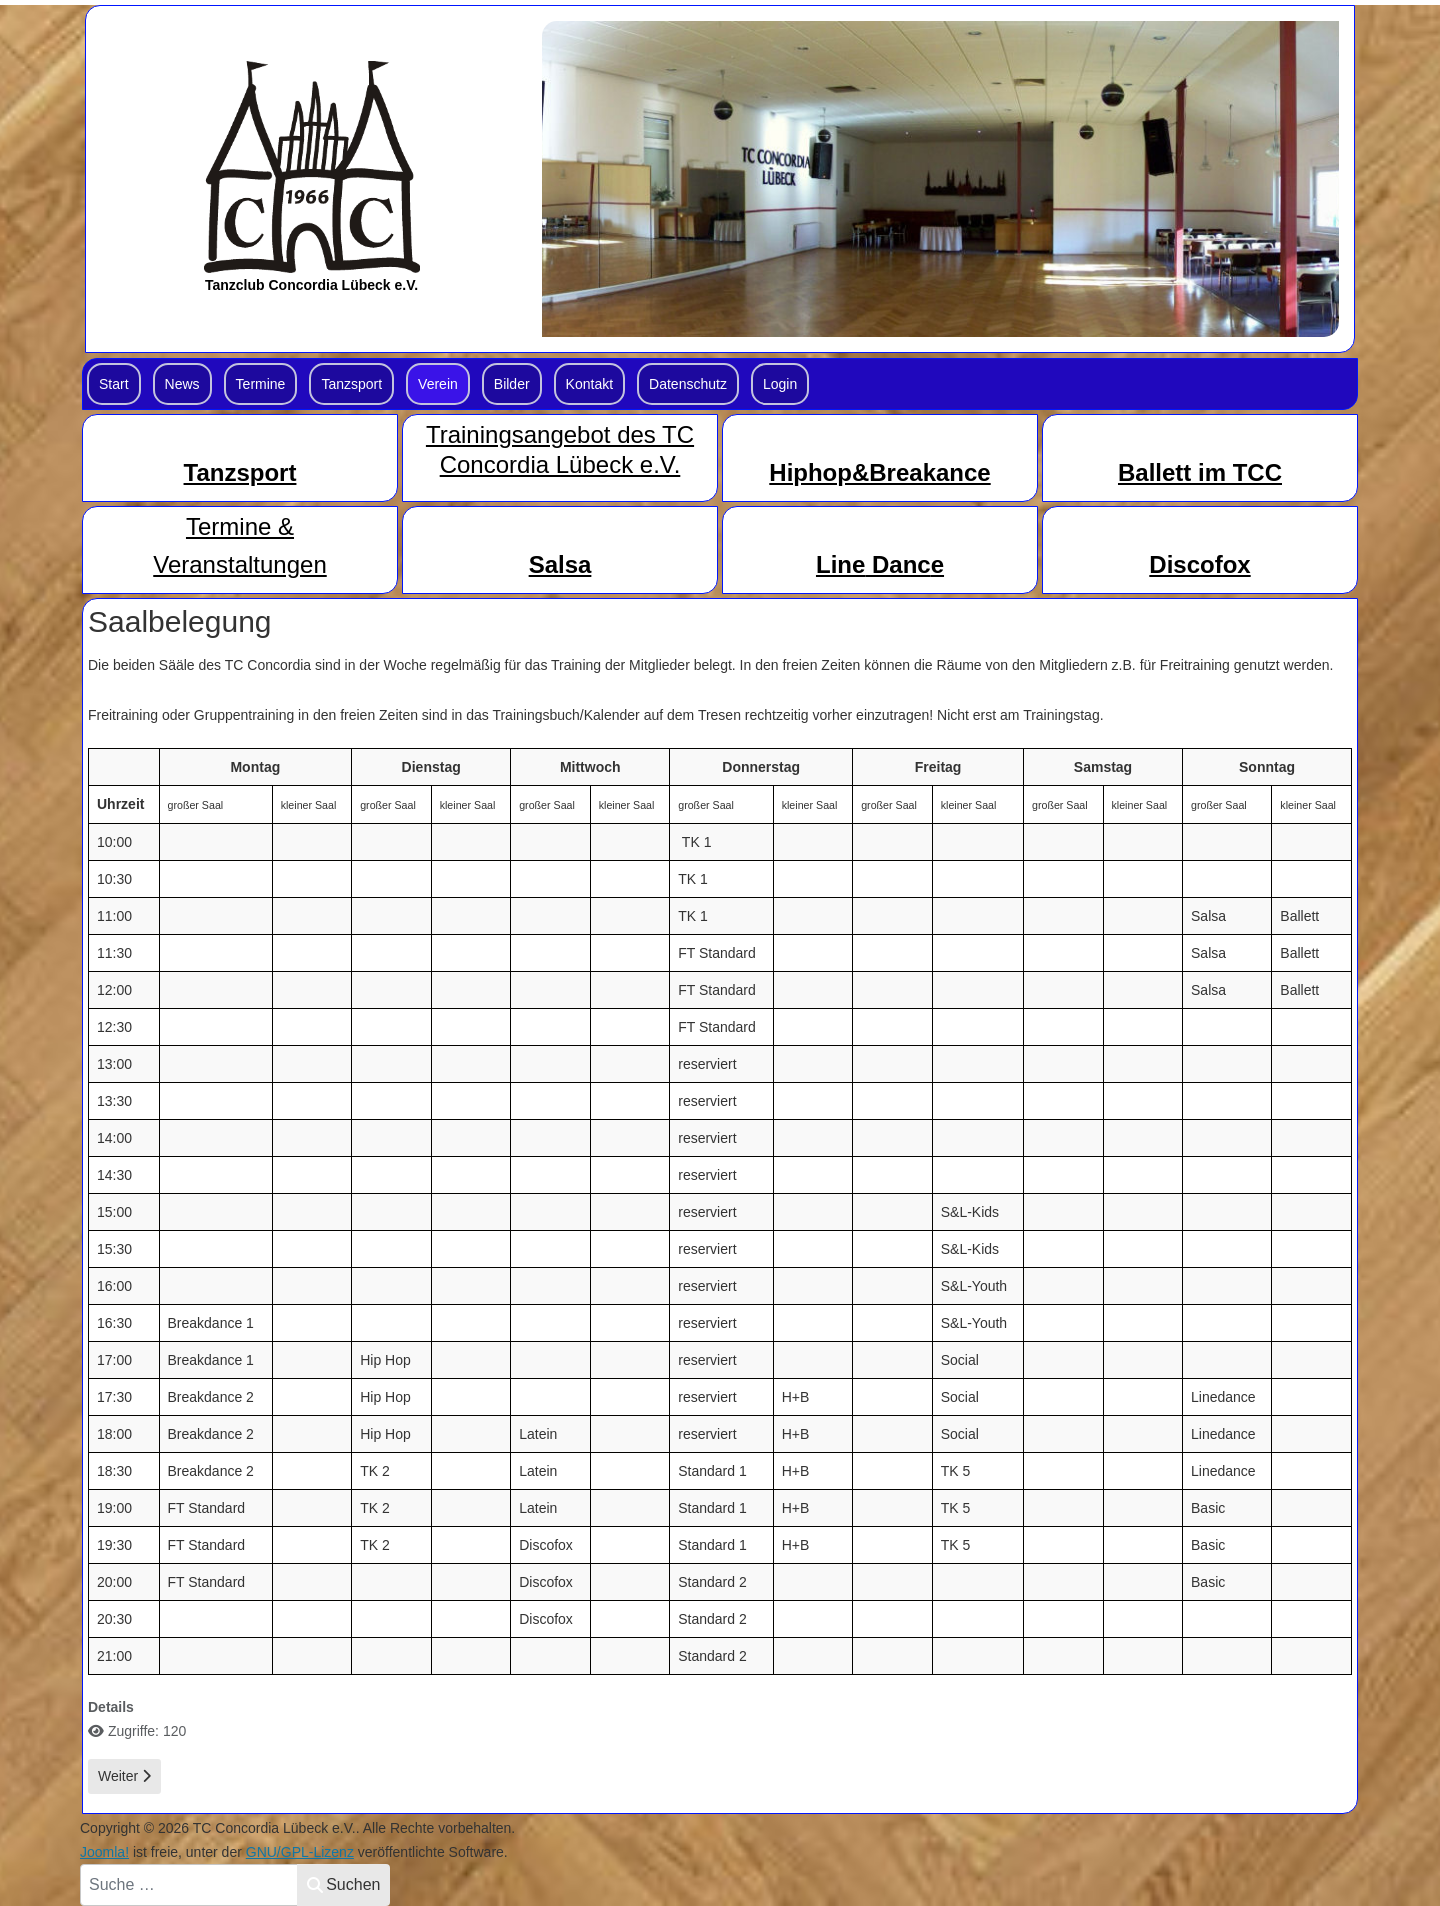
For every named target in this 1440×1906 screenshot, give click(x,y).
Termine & (240, 526)
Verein (438, 384)
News (182, 384)
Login (780, 384)
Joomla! (104, 1852)
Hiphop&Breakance (879, 472)
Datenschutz (688, 384)
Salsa (560, 564)
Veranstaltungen (239, 564)
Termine (261, 384)
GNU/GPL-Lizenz (300, 1852)
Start (114, 384)
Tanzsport (351, 384)
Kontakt (589, 384)
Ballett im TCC (1200, 472)
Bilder (512, 384)
